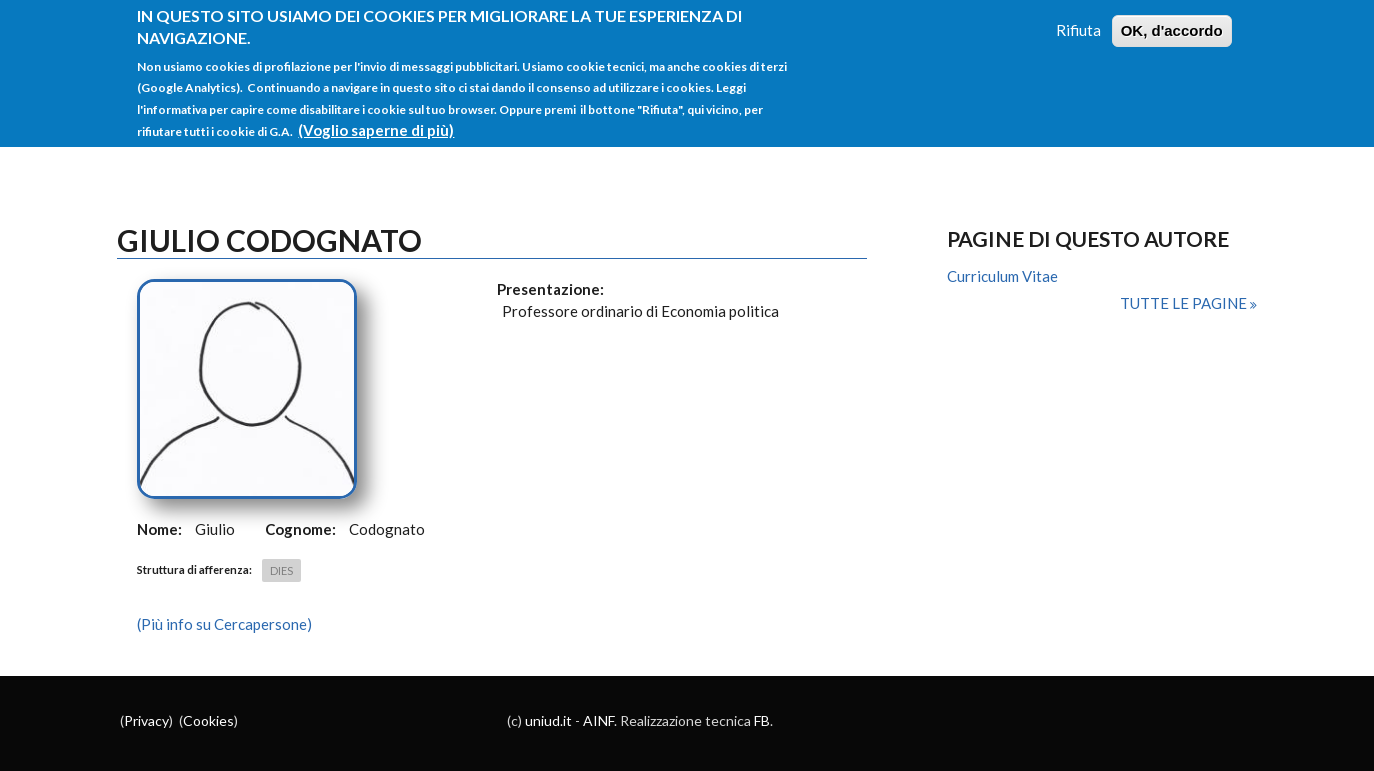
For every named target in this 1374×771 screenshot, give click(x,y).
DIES (281, 570)
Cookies (208, 720)
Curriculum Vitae (1002, 276)
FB (762, 720)
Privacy (146, 720)
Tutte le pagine (1185, 303)
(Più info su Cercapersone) (224, 624)
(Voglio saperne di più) (376, 120)
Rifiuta (1078, 20)
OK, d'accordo (1172, 20)
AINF (598, 720)
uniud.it (548, 720)
